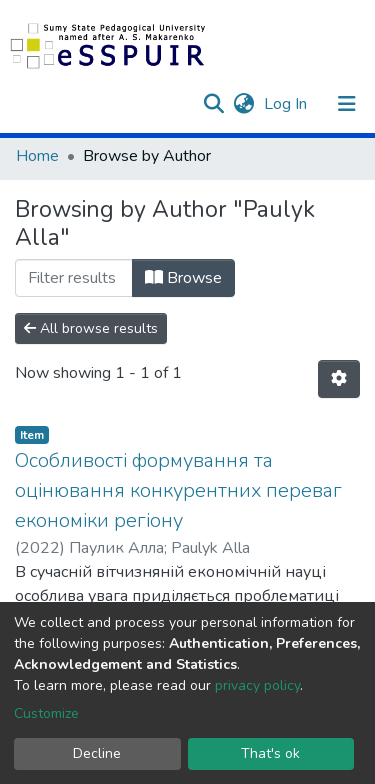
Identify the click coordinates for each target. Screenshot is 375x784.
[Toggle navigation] (347, 104)
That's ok (270, 753)
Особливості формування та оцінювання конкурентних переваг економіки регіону (178, 490)
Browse (183, 278)
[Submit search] (213, 104)
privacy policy (257, 685)
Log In (287, 104)
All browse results (91, 328)
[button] (243, 104)
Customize (46, 713)
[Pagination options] (339, 379)
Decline (97, 753)
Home (37, 156)
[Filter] (74, 278)
